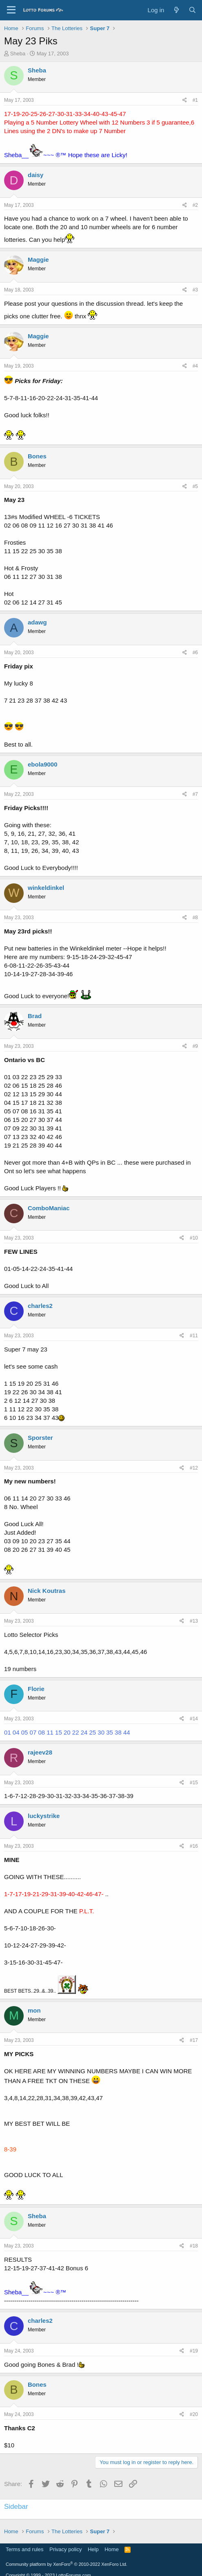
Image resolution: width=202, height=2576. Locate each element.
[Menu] (11, 10)
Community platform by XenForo (66, 2564)
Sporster (40, 1437)
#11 (194, 1335)
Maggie (38, 259)
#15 (194, 1782)
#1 (195, 100)
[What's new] (176, 10)
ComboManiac (49, 1208)
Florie (36, 1688)
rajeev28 (40, 1752)
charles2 (40, 1305)
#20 (194, 2414)
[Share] (185, 100)
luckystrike (44, 1815)
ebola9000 (43, 764)
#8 (195, 917)
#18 (194, 2246)
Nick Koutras (47, 1590)
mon (34, 2010)
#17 (194, 2040)
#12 (194, 1468)
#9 (195, 1046)
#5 (195, 486)
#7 (195, 794)
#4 (195, 366)
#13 (194, 1621)
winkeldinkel (46, 887)
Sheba (18, 53)
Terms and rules (24, 2549)
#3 (195, 290)
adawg (37, 622)
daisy (35, 174)
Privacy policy (65, 2549)
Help (93, 2549)
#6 (195, 652)
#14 (194, 1719)
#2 (195, 205)
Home (111, 2549)
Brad (35, 1015)
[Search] (192, 10)
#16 (194, 1846)
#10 (194, 1238)
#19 (194, 2351)
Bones (37, 456)
